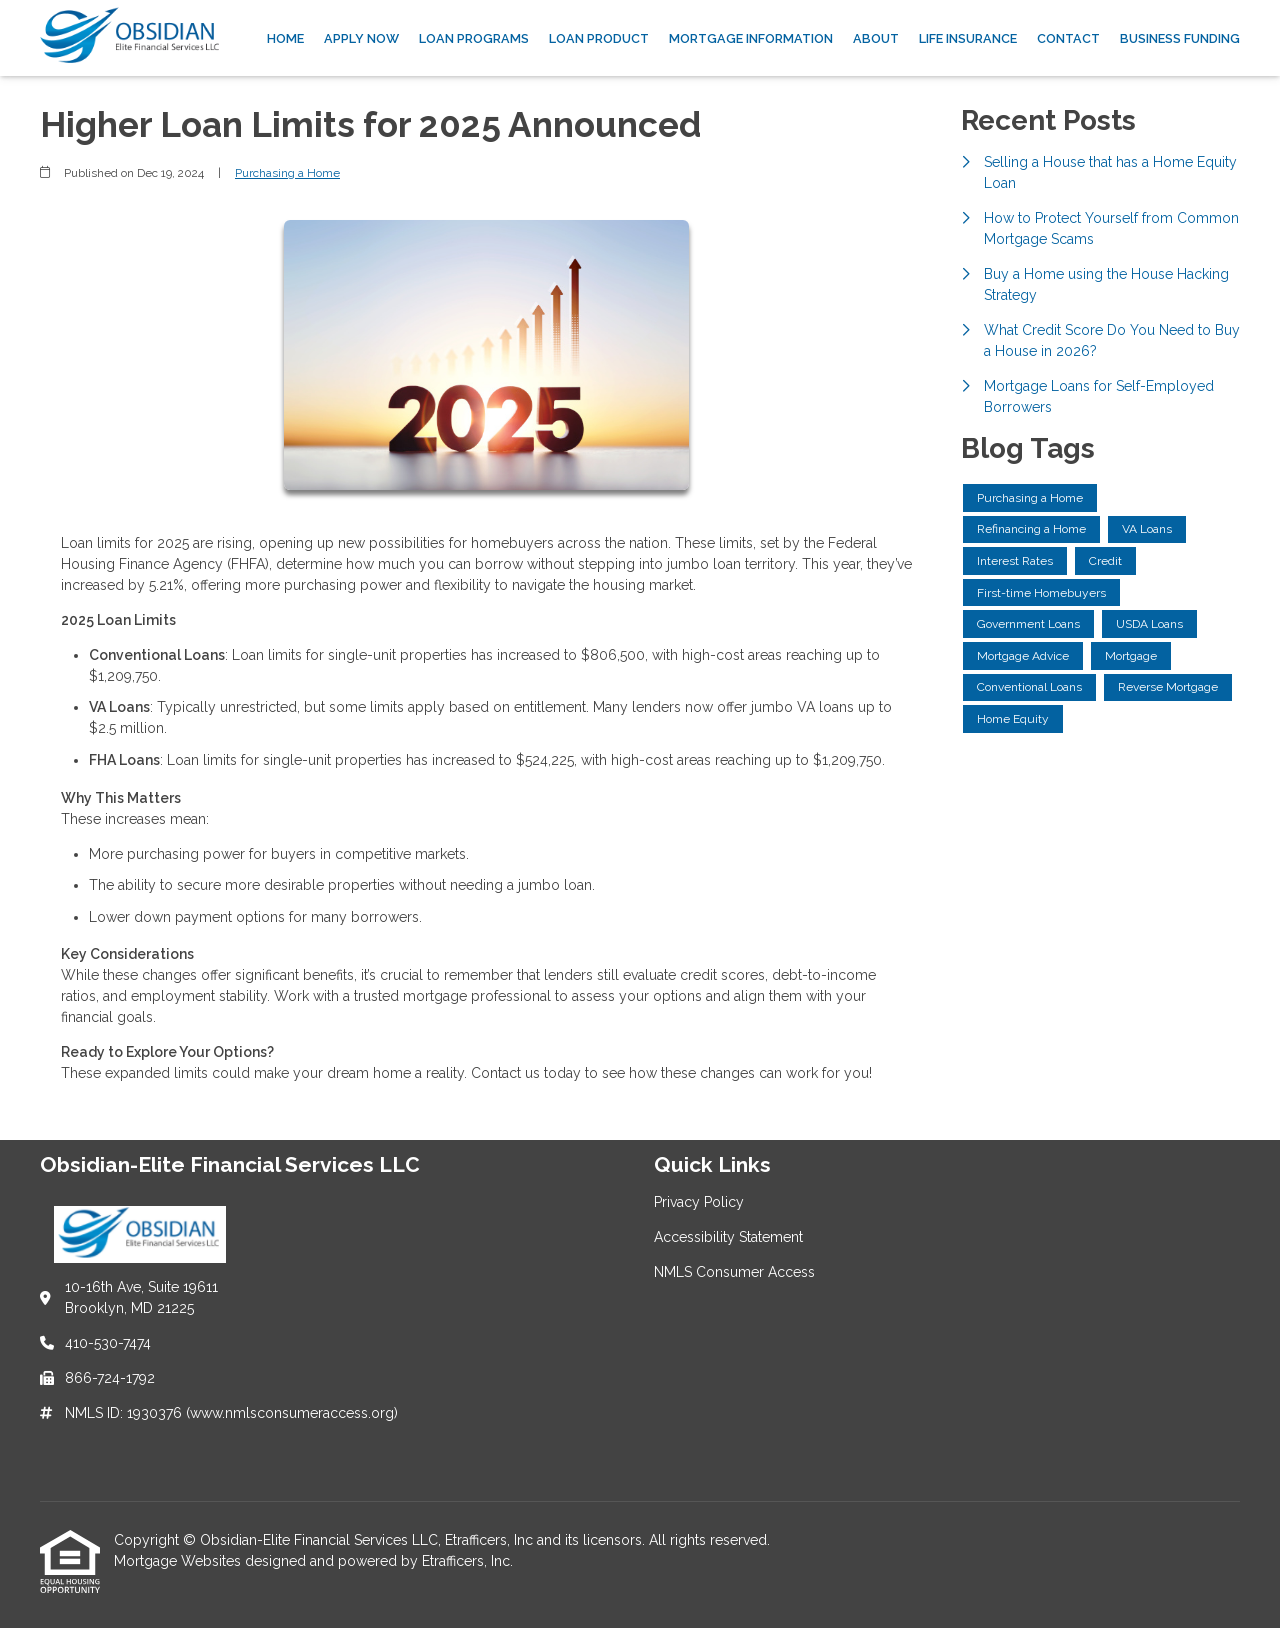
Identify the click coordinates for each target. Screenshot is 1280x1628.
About (876, 38)
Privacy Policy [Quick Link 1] (699, 1202)
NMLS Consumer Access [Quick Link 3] (734, 1272)
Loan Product (599, 38)
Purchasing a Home (287, 173)
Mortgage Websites (179, 1561)
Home (285, 38)
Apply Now (361, 38)
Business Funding (1180, 38)
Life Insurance (968, 38)
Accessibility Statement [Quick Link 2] (728, 1237)
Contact (1068, 38)
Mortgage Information (751, 38)
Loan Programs (474, 38)
